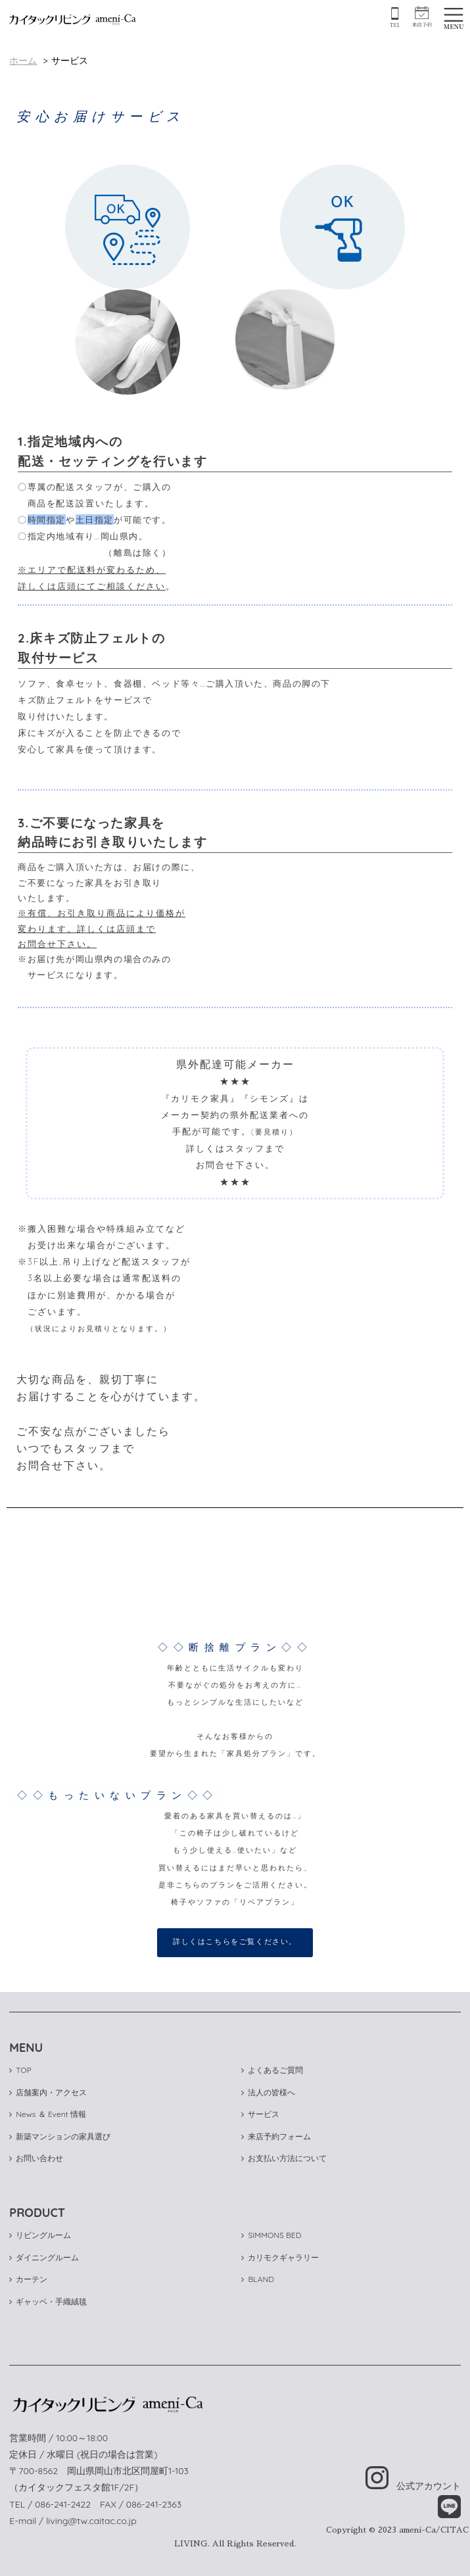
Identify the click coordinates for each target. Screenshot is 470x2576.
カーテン (28, 2279)
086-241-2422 (63, 2504)
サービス (260, 2114)
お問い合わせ (36, 2158)
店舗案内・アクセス (48, 2092)
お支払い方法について (284, 2158)
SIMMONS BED (271, 2235)
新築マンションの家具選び (59, 2136)
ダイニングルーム (44, 2257)
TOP (20, 2070)
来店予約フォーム (276, 2136)
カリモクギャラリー (280, 2257)
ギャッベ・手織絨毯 (48, 2301)
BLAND (257, 2279)
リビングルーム (40, 2235)
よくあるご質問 (272, 2070)
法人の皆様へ (268, 2092)
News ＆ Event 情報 (47, 2114)
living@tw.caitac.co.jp (91, 2521)
